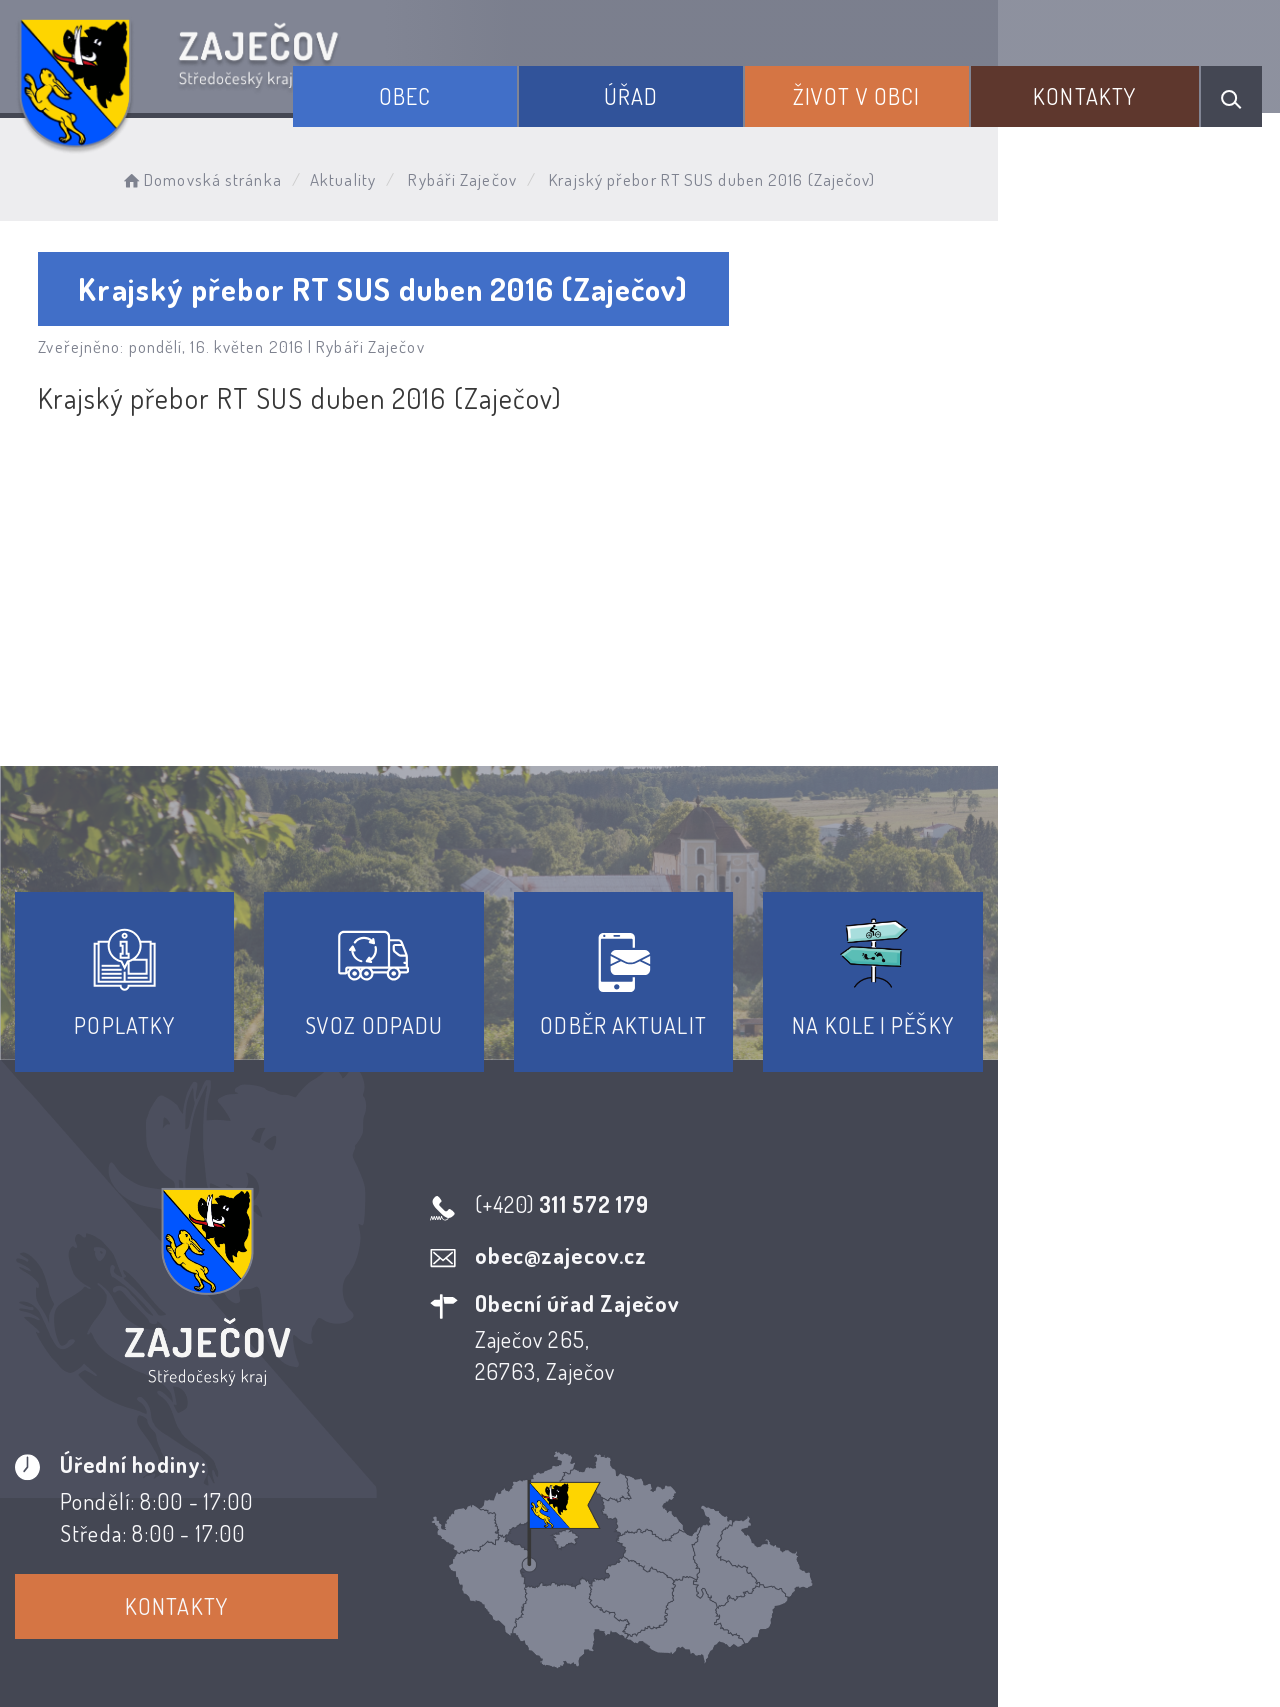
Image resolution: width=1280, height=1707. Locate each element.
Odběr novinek (714, 1526)
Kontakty (1098, 88)
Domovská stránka (226, 175)
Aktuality (369, 175)
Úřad (689, 88)
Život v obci (892, 88)
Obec (485, 88)
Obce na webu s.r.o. (958, 1624)
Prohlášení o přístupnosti (493, 1526)
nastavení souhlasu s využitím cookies (1089, 1656)
